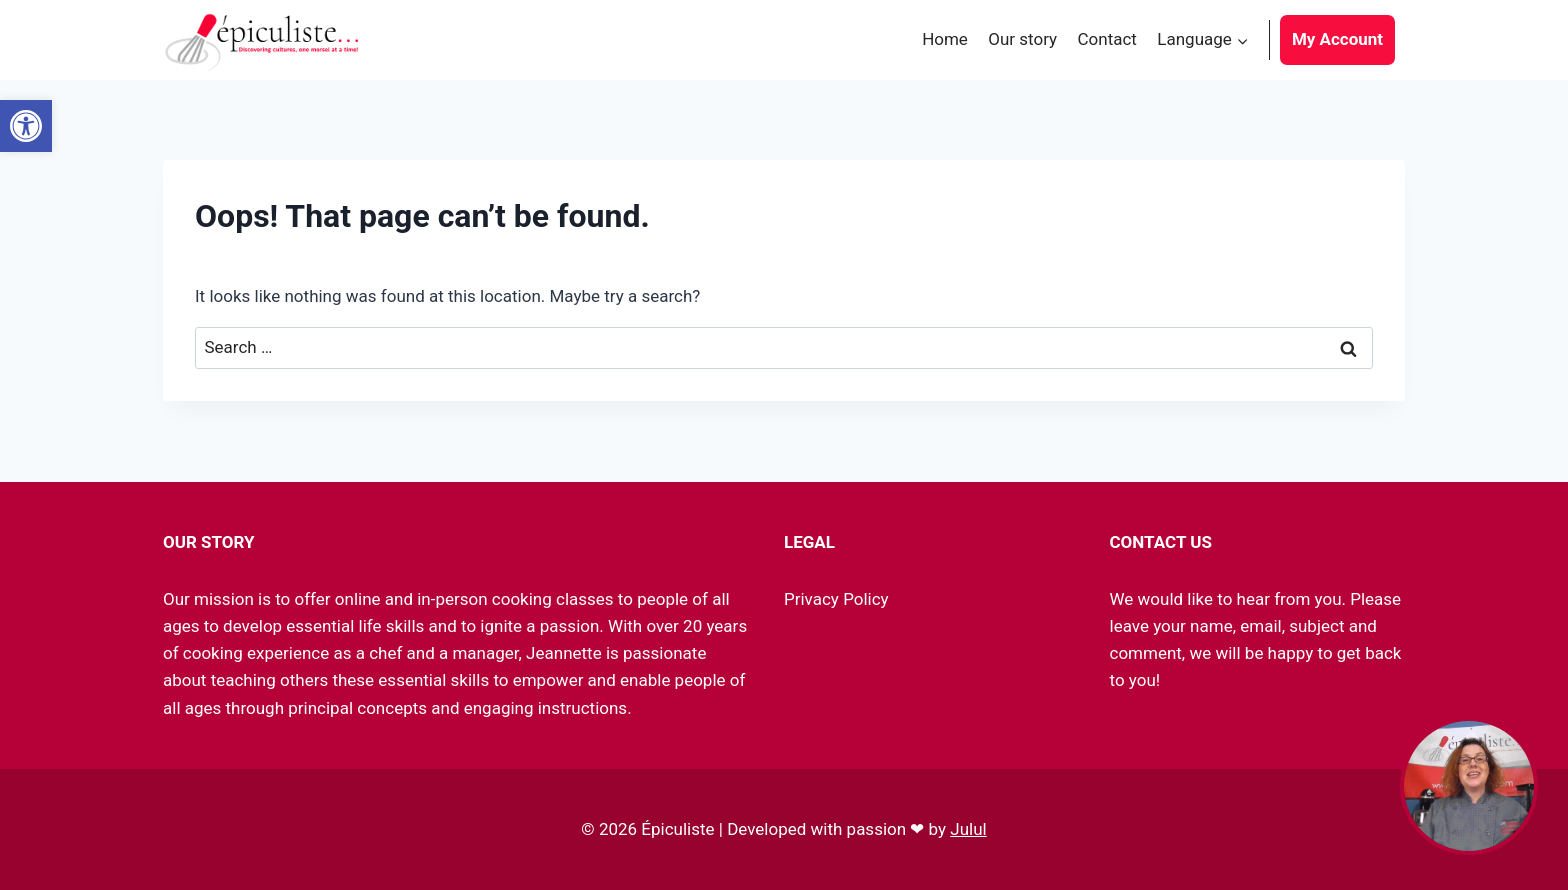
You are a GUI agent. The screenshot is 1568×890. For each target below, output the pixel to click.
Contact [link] (1107, 39)
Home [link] (945, 39)
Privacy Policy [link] (836, 599)
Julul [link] (968, 829)
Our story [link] (1022, 39)
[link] (26, 126)
